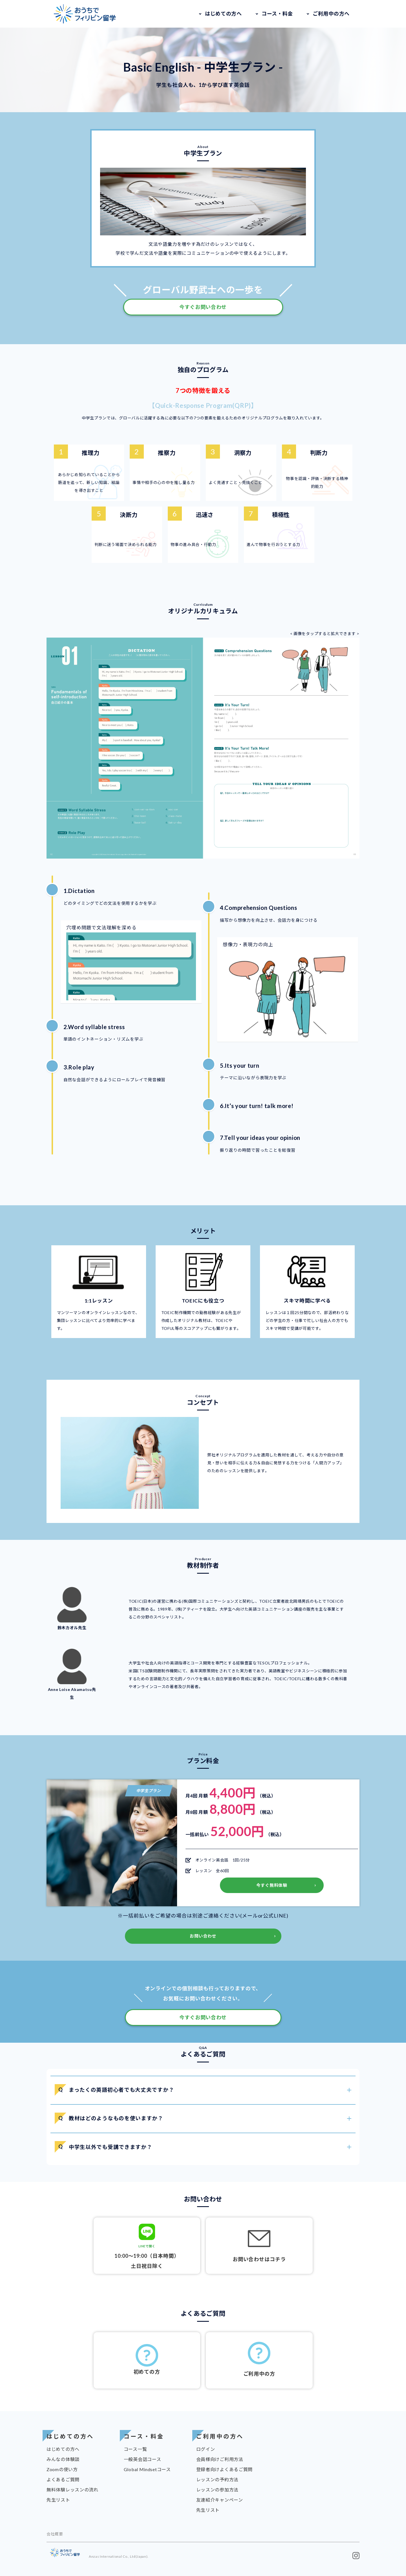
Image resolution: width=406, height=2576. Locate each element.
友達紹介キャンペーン (219, 2499)
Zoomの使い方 (62, 2469)
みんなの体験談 (63, 2459)
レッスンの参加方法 (217, 2489)
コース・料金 (277, 13)
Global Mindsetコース (147, 2469)
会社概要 (55, 2533)
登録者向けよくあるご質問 (224, 2469)
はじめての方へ (223, 13)
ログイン (205, 2449)
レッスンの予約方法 (217, 2479)
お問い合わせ (203, 1935)
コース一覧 (135, 2449)
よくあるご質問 (63, 2479)
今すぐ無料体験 (271, 1885)
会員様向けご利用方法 (219, 2459)
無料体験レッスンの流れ (72, 2489)
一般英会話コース (142, 2459)
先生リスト (58, 2499)
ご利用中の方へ (331, 13)
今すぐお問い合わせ (203, 307)
